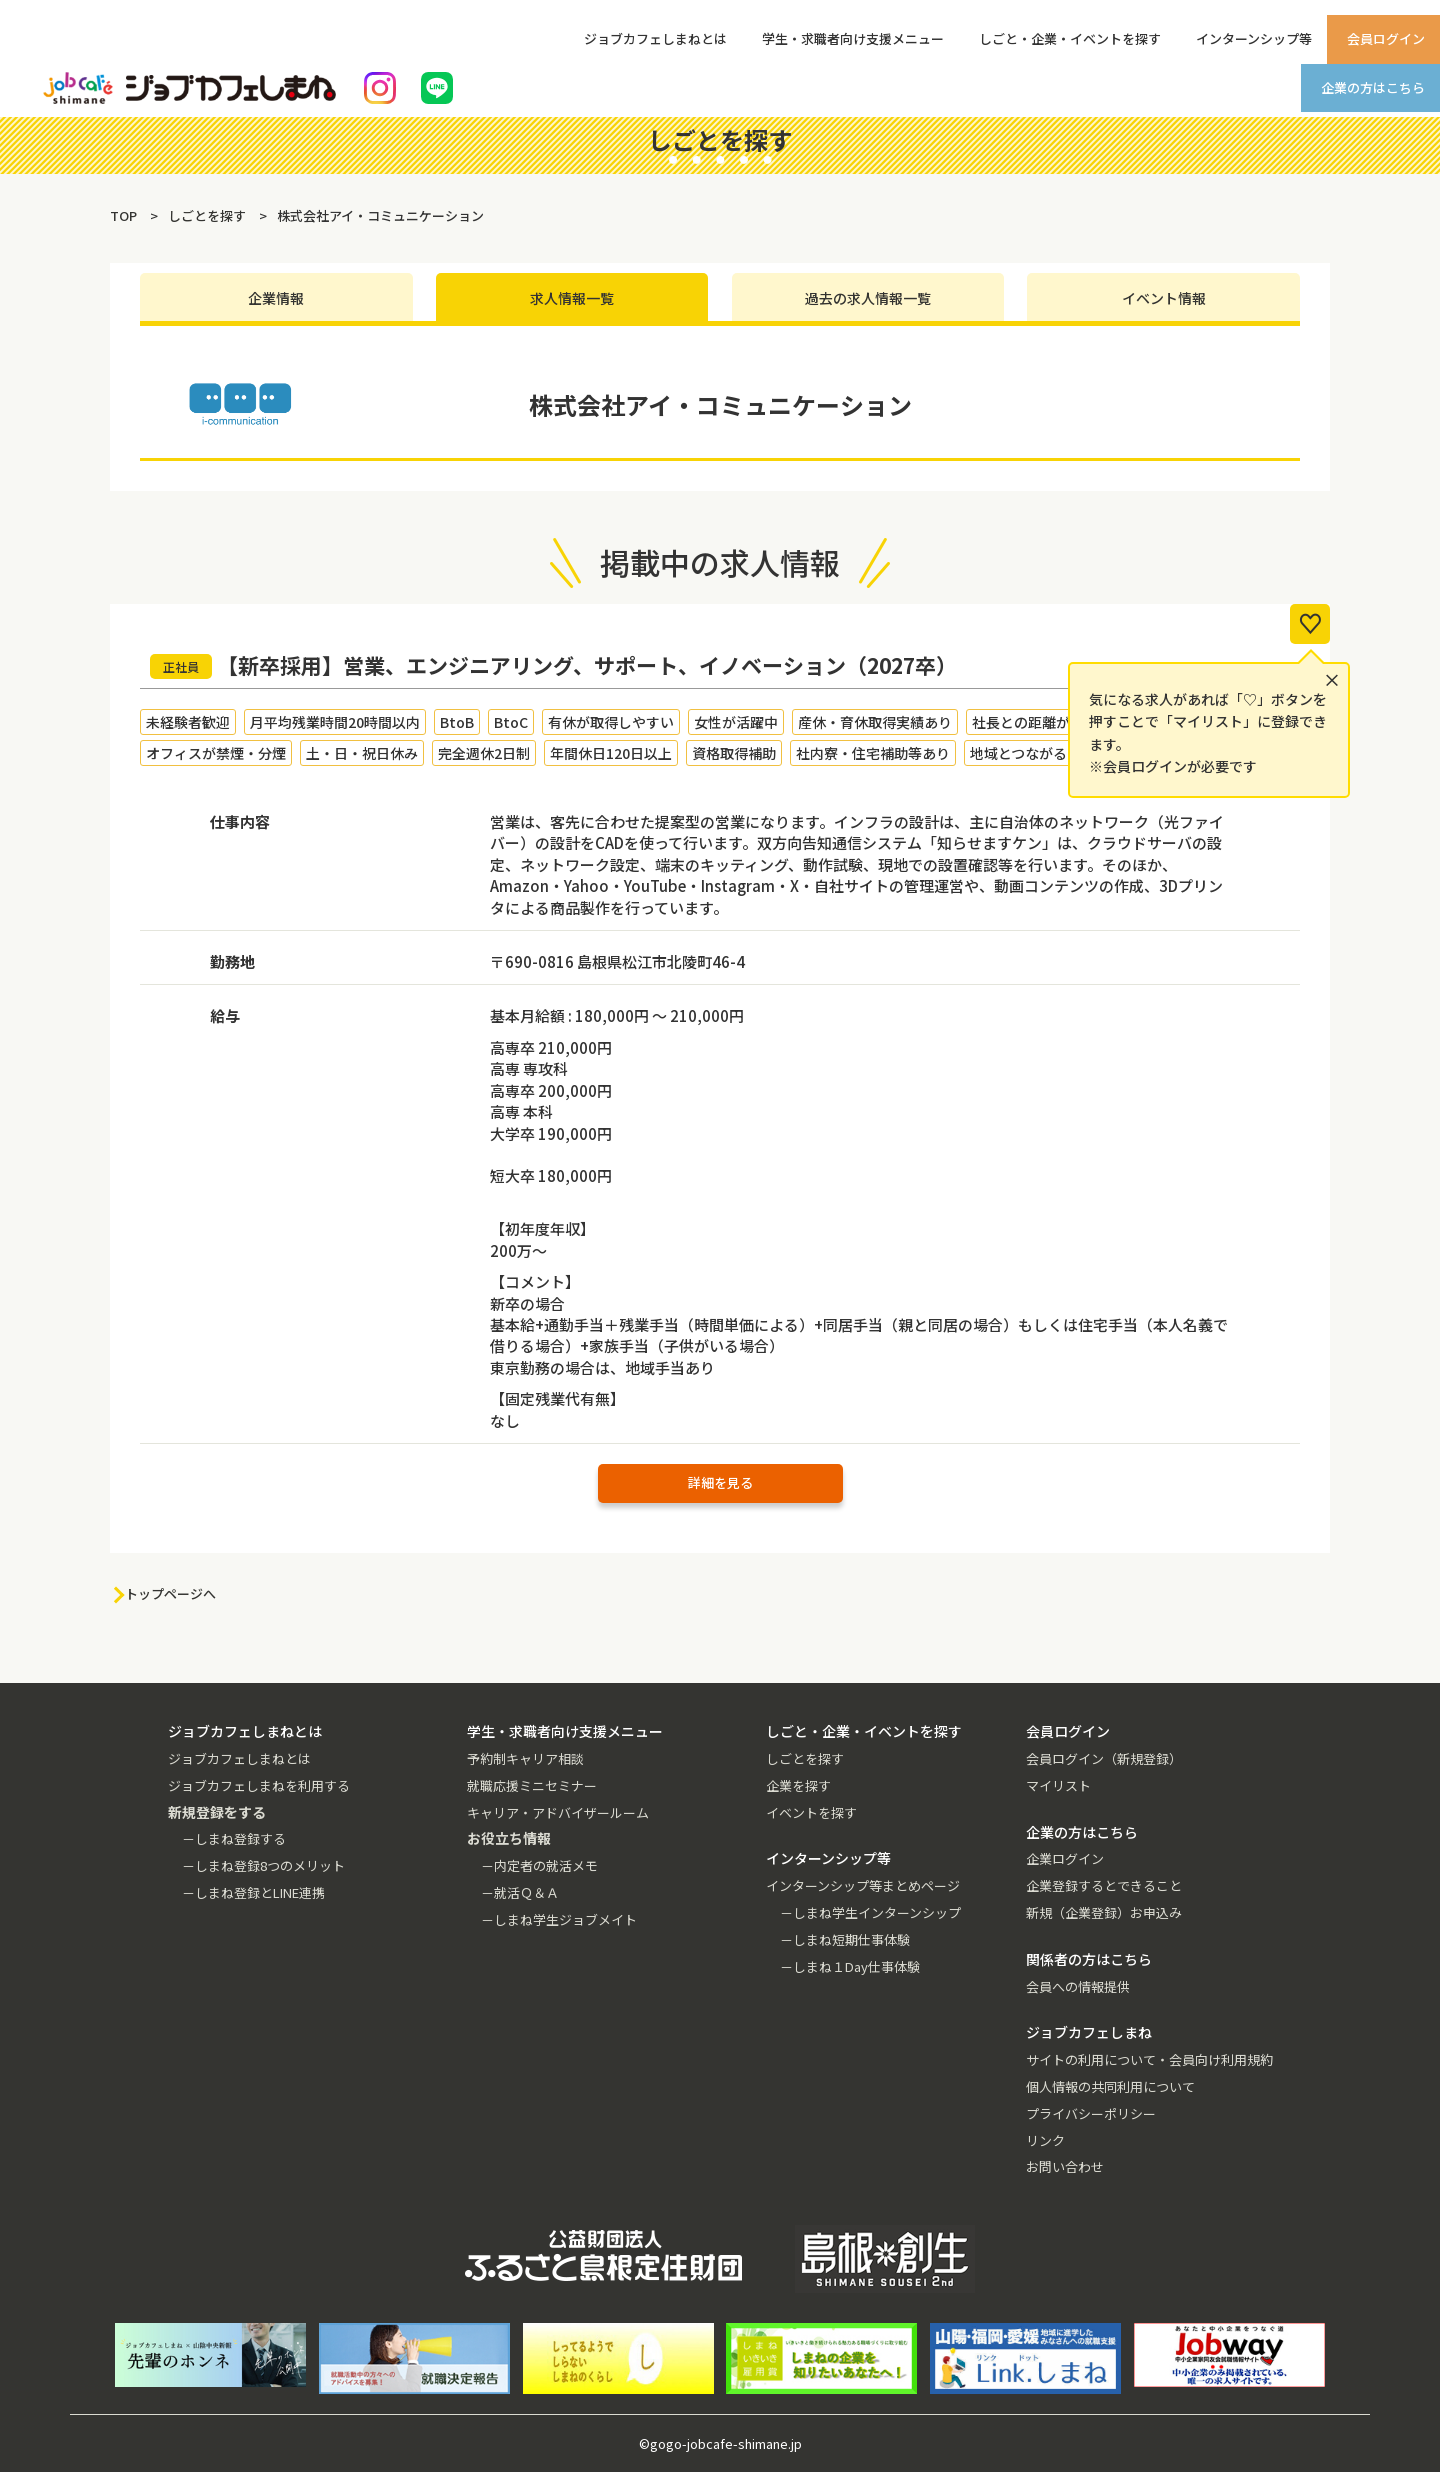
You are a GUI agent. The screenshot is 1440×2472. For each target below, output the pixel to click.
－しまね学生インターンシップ (870, 1912)
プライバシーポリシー (1091, 2113)
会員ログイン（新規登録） (1104, 1758)
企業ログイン (1065, 1858)
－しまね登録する (234, 1838)
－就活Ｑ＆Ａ (520, 1892)
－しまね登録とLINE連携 (253, 1892)
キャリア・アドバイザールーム (558, 1812)
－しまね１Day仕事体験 (850, 1966)
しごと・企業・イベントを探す (1070, 38)
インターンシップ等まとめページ (863, 1885)
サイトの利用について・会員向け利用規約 (1149, 2059)
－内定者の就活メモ (539, 1865)
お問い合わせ (1065, 2166)
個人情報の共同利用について (1110, 2086)
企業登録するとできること (1104, 1885)
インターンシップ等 (1254, 38)
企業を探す (798, 1785)
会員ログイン (1386, 38)
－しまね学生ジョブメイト (559, 1919)
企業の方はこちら (1373, 87)
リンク (1045, 2140)
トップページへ (170, 1593)
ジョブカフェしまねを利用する (259, 1785)
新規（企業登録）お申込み (1104, 1912)
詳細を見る (720, 1482)
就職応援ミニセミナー (532, 1785)
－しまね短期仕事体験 (845, 1939)
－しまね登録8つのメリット (263, 1865)
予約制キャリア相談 (525, 1758)
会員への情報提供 (1078, 1986)
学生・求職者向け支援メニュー (853, 38)
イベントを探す (811, 1812)
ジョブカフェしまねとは (655, 38)
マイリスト (1058, 1785)
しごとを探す (805, 1758)
